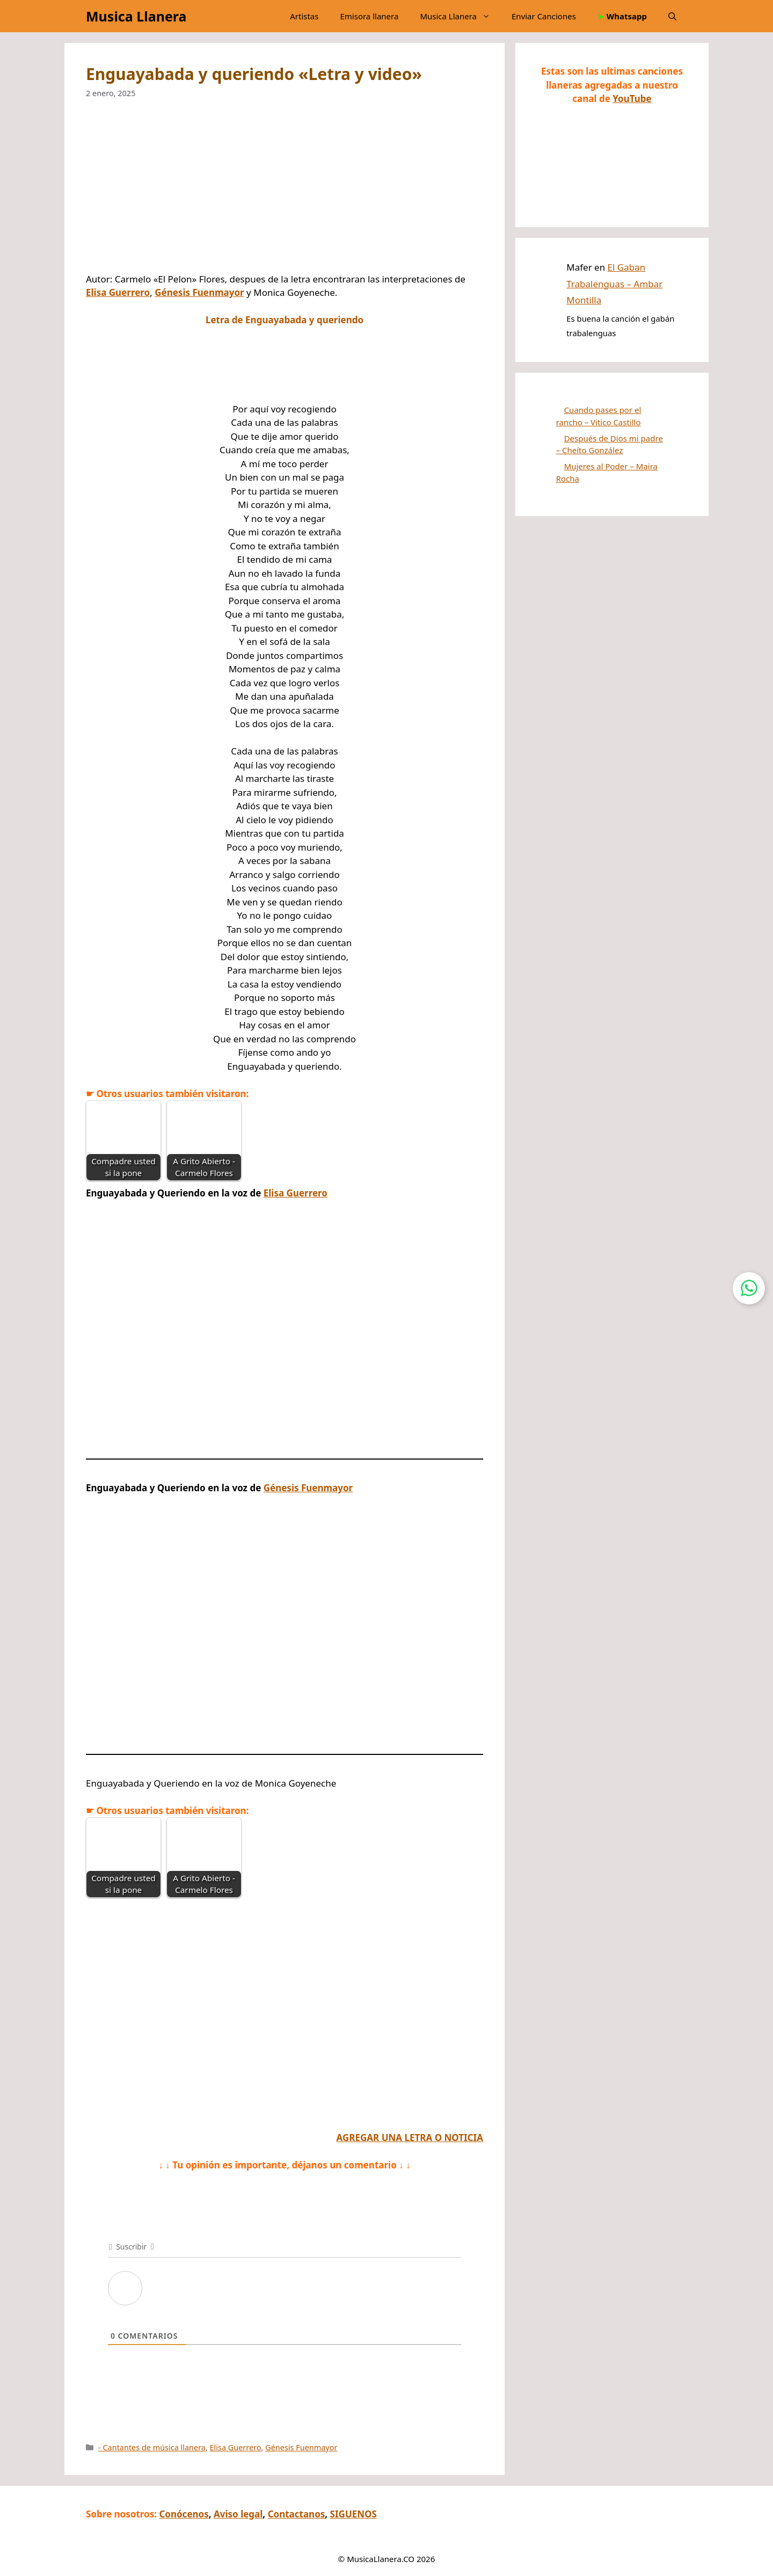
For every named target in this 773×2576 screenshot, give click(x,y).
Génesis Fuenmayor (199, 292)
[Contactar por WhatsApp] (749, 1288)
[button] (672, 16)
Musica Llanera (136, 16)
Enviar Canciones (544, 16)
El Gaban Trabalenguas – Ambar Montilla (614, 283)
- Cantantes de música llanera (152, 2447)
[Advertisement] (284, 193)
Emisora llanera (369, 16)
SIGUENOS (353, 2514)
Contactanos (296, 2514)
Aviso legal (238, 2514)
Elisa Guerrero (118, 292)
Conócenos (183, 2514)
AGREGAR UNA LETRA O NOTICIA (410, 2137)
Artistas (304, 16)
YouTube (631, 98)
